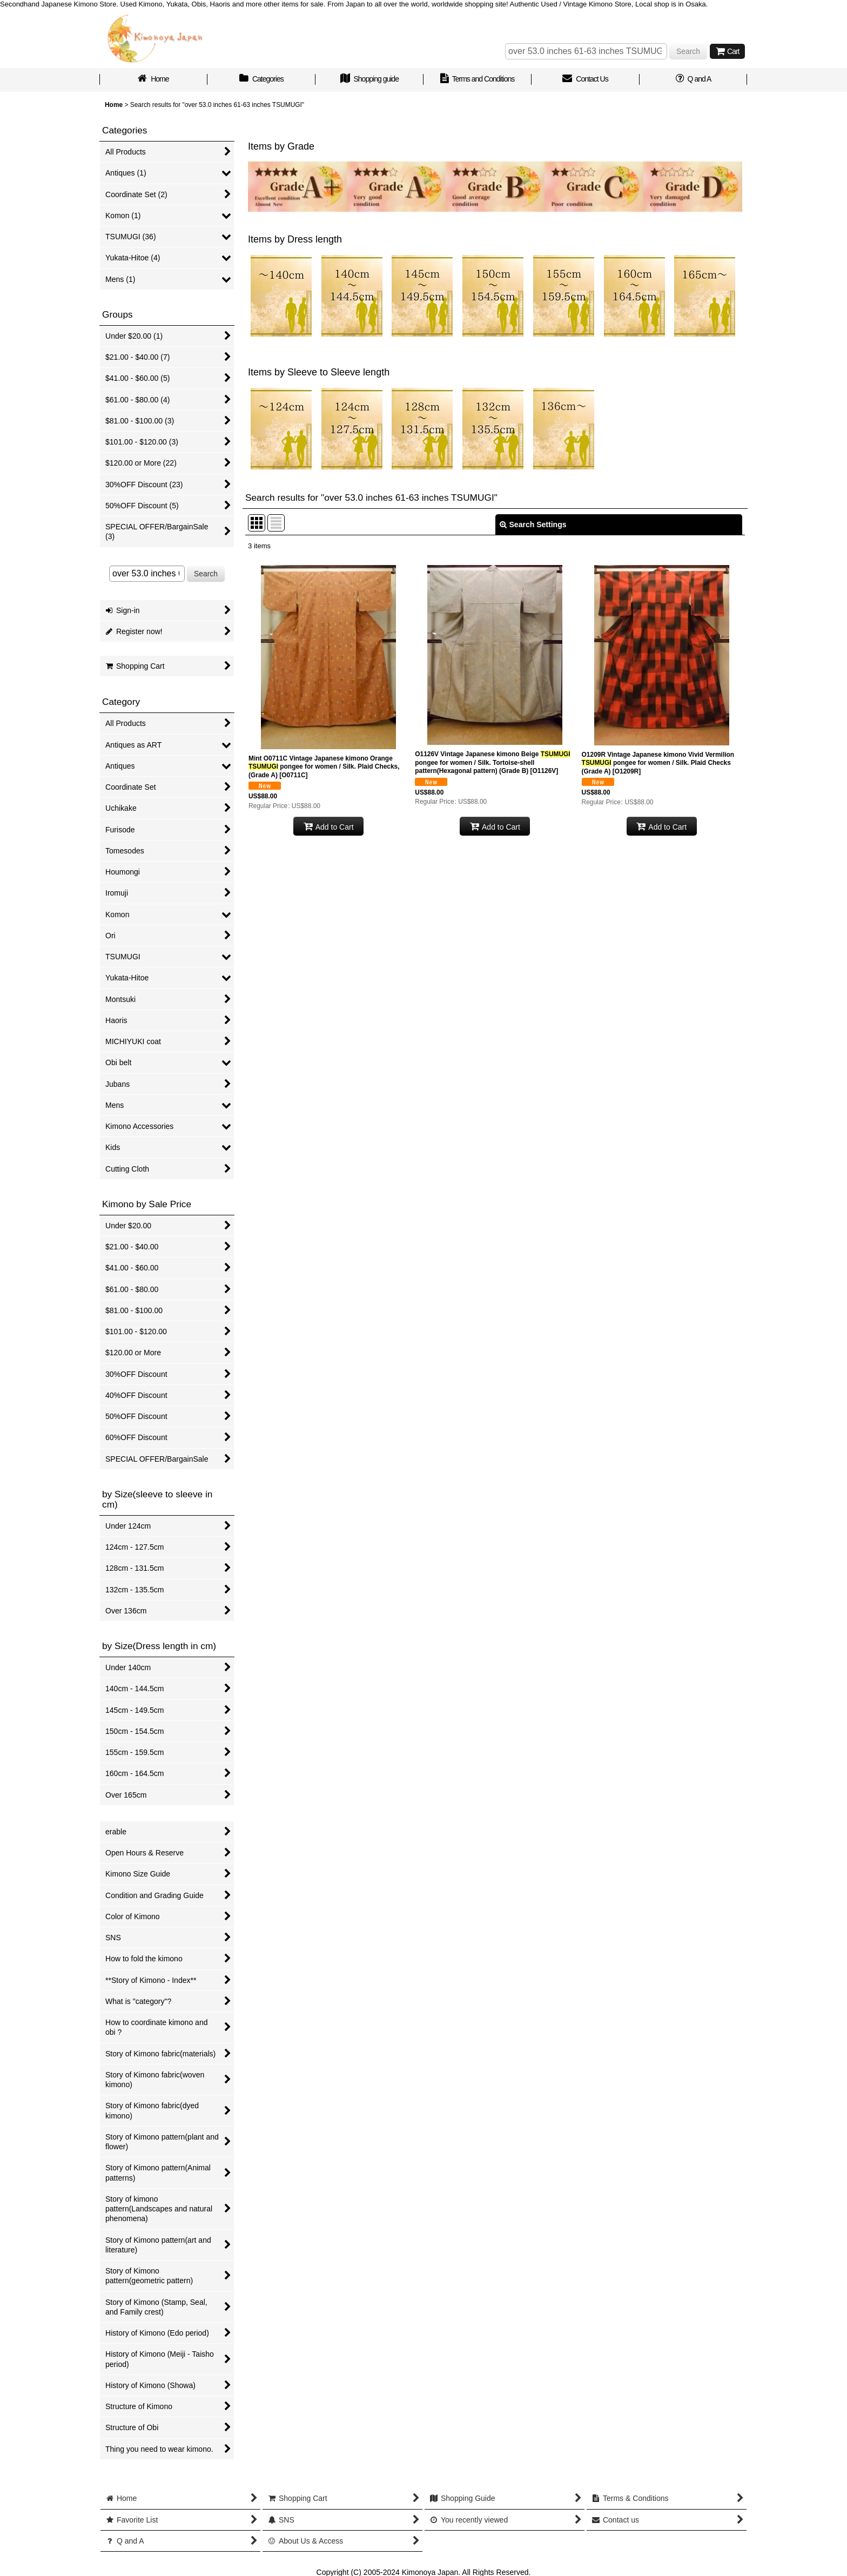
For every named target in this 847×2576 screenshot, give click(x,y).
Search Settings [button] (533, 524)
